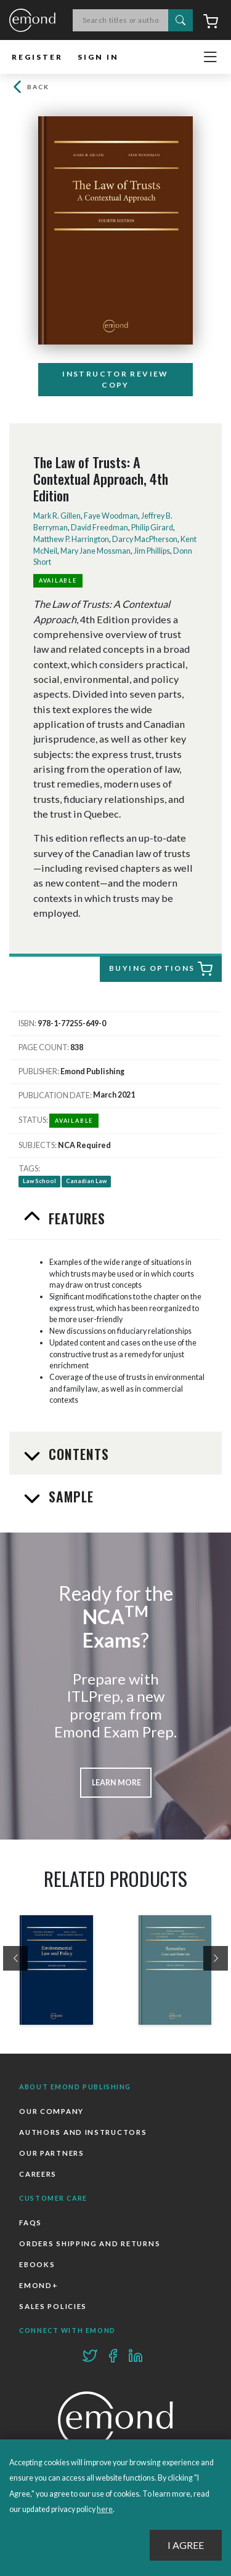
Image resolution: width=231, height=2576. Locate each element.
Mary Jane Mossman (95, 551)
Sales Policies (53, 2306)
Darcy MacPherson (144, 539)
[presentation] (15, 1958)
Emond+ (38, 2285)
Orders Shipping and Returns (89, 2243)
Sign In (98, 57)
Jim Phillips (152, 551)
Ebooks (37, 2264)
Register (37, 57)
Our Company (51, 2111)
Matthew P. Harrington (71, 539)
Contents (77, 1454)
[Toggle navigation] (210, 57)
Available (58, 580)
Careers (38, 2174)
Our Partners (51, 2153)
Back (29, 87)
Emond (32, 21)
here (105, 2509)
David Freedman (99, 527)
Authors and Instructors (83, 2132)
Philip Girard (152, 527)
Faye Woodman (111, 515)
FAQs (30, 2223)
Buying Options (161, 969)
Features (75, 1218)
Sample (69, 1496)
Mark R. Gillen (57, 515)
